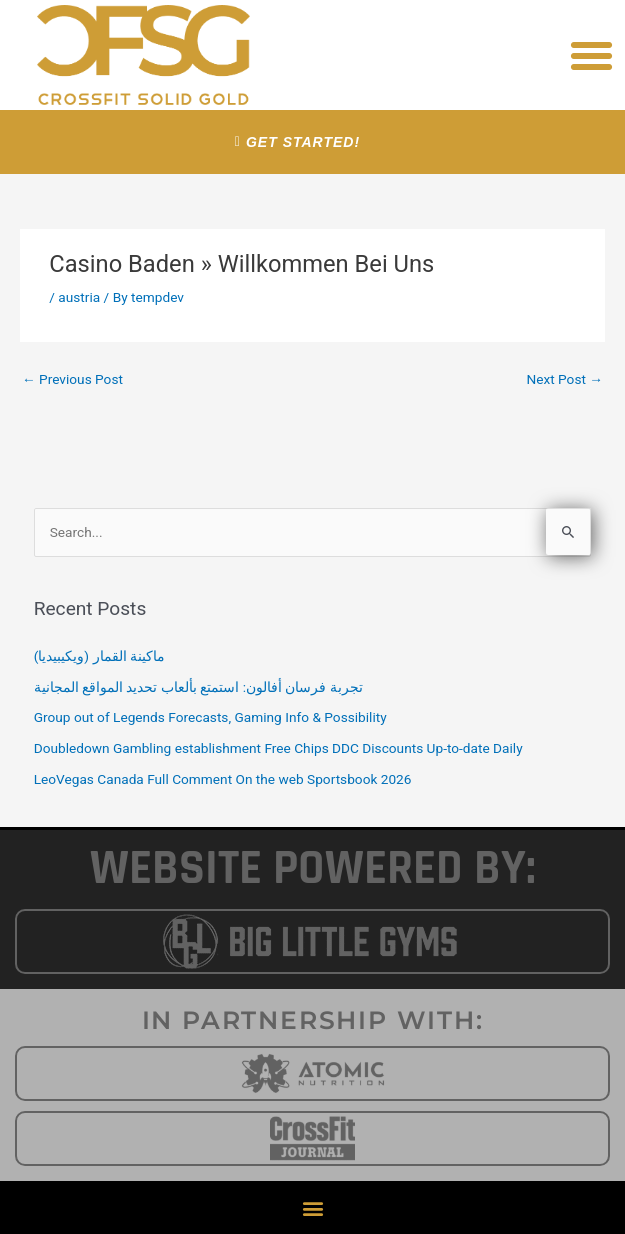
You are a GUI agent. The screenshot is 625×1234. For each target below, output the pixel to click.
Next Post (564, 379)
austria (79, 297)
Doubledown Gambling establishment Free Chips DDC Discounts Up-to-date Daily (278, 748)
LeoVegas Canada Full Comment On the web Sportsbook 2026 (223, 779)
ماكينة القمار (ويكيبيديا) (99, 656)
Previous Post (72, 379)
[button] (592, 55)
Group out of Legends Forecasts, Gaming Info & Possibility (210, 717)
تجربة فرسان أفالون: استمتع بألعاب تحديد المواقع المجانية (198, 687)
